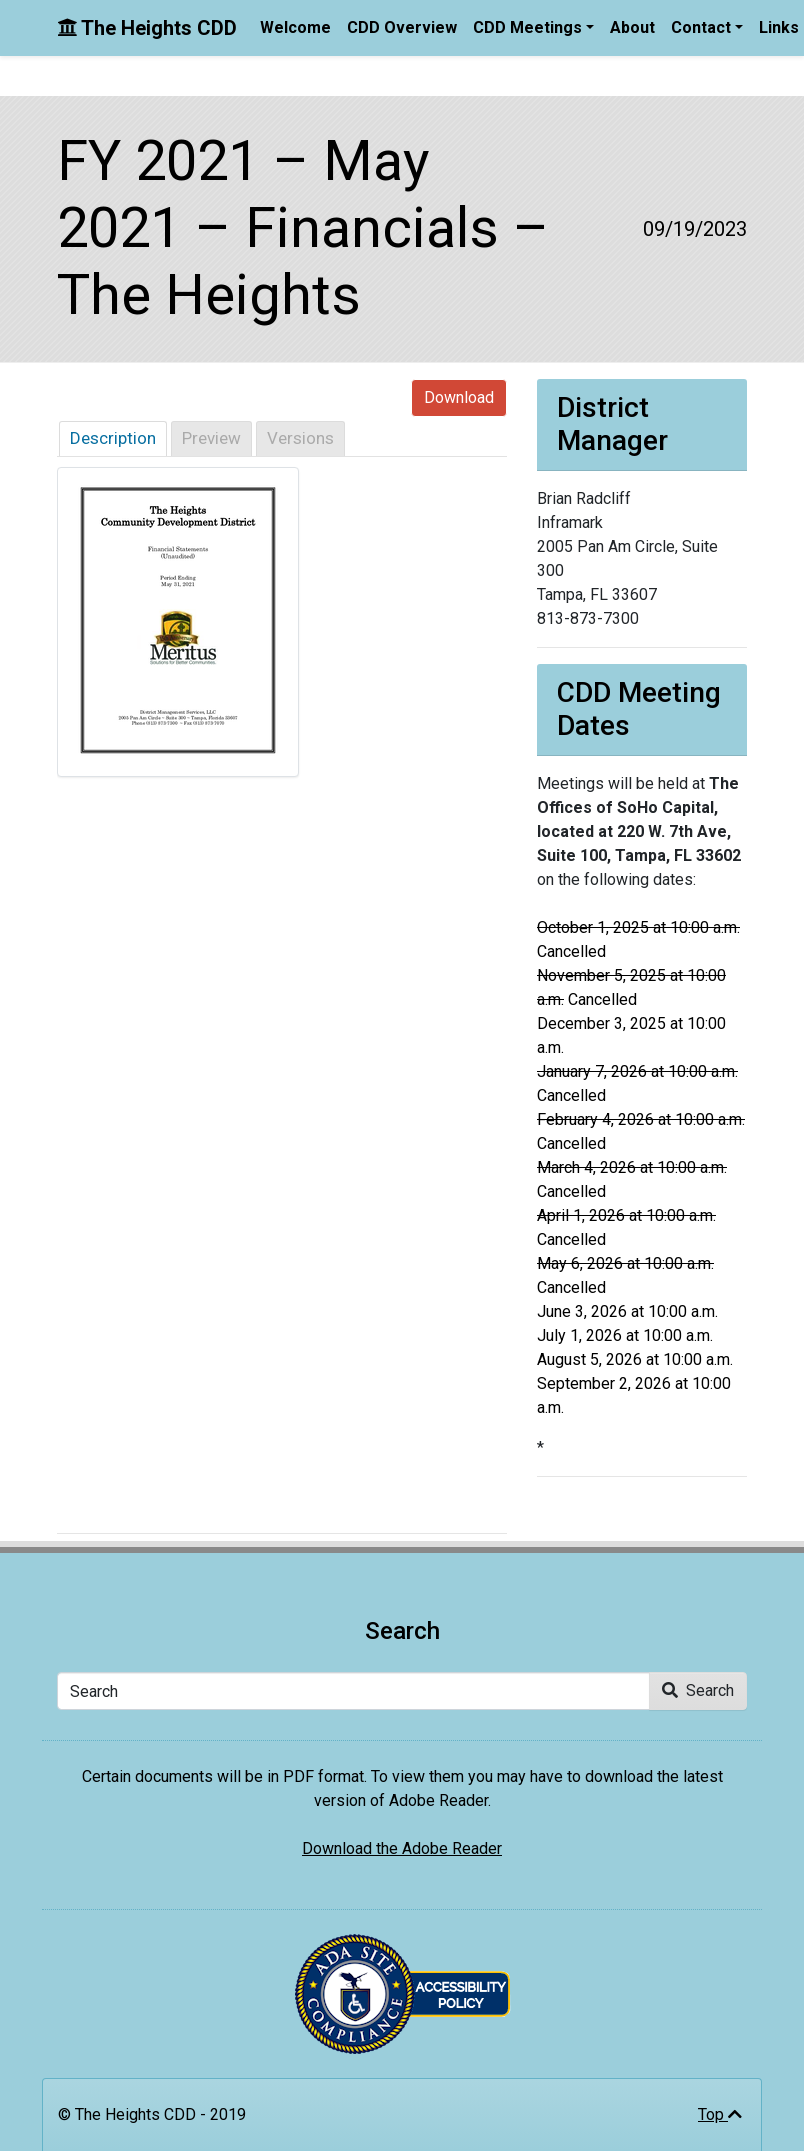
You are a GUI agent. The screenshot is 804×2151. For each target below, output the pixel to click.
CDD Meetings (527, 27)
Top (720, 2114)
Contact (701, 27)
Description (113, 438)
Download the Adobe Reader (402, 1848)
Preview (211, 438)
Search (698, 1690)
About (632, 27)
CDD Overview (402, 27)
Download (459, 397)
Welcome (295, 27)
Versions (300, 438)
